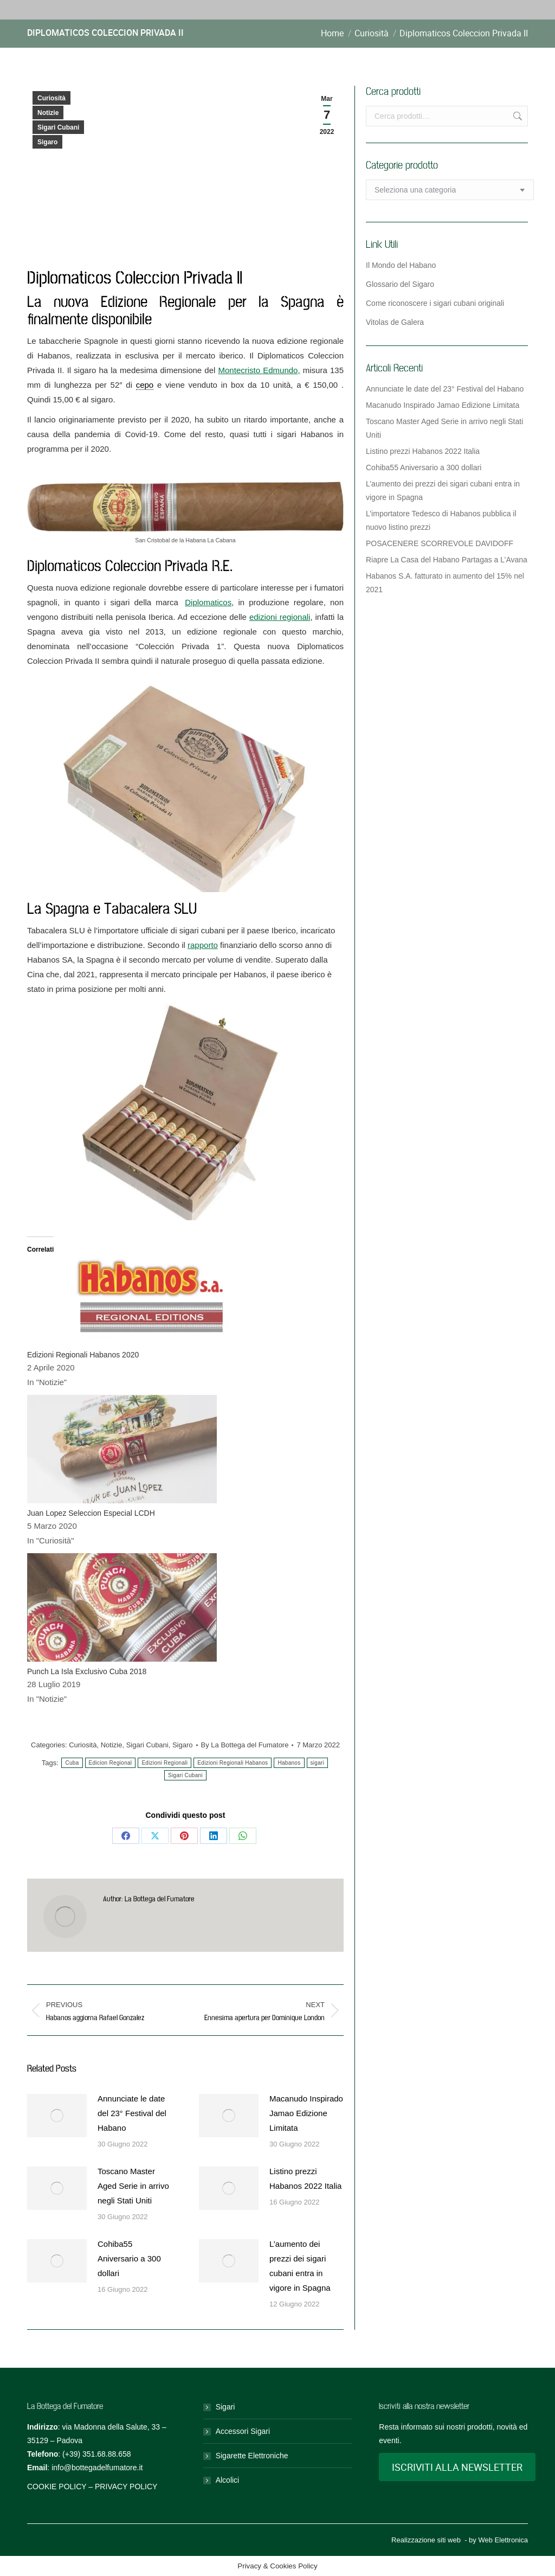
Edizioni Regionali (164, 1763)
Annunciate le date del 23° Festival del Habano (132, 2113)
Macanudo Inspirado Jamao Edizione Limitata (306, 2113)
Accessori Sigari (243, 2431)
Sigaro (47, 142)
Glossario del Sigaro (400, 284)
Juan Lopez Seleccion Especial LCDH (91, 1513)
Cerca (516, 116)
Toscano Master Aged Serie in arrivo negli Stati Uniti (133, 2186)
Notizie (48, 113)
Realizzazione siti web (426, 2540)
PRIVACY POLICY (126, 2486)
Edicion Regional (110, 1763)
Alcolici (228, 2480)
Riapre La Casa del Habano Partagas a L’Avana (446, 559)
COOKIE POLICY (56, 2486)
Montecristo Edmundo (258, 370)
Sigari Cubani (58, 127)
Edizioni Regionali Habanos (232, 1763)
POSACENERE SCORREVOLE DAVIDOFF (439, 543)
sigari (318, 1763)
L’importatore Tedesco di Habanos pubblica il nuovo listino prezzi (441, 520)
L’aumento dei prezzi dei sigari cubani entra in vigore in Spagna (300, 2265)
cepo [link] (145, 384)
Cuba (72, 1763)
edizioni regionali (280, 616)
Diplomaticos (208, 602)
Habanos (289, 1763)
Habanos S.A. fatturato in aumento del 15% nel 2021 (445, 583)
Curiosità (51, 98)
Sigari (225, 2406)
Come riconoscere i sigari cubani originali (435, 303)
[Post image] (57, 2115)
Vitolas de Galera (395, 322)
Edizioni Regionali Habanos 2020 (83, 1354)
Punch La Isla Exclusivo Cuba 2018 (86, 1671)
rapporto (203, 945)
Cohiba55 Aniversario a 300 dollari (129, 2258)
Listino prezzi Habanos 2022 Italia (305, 2178)
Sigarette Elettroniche (252, 2455)
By (245, 1745)
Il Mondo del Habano (401, 265)
